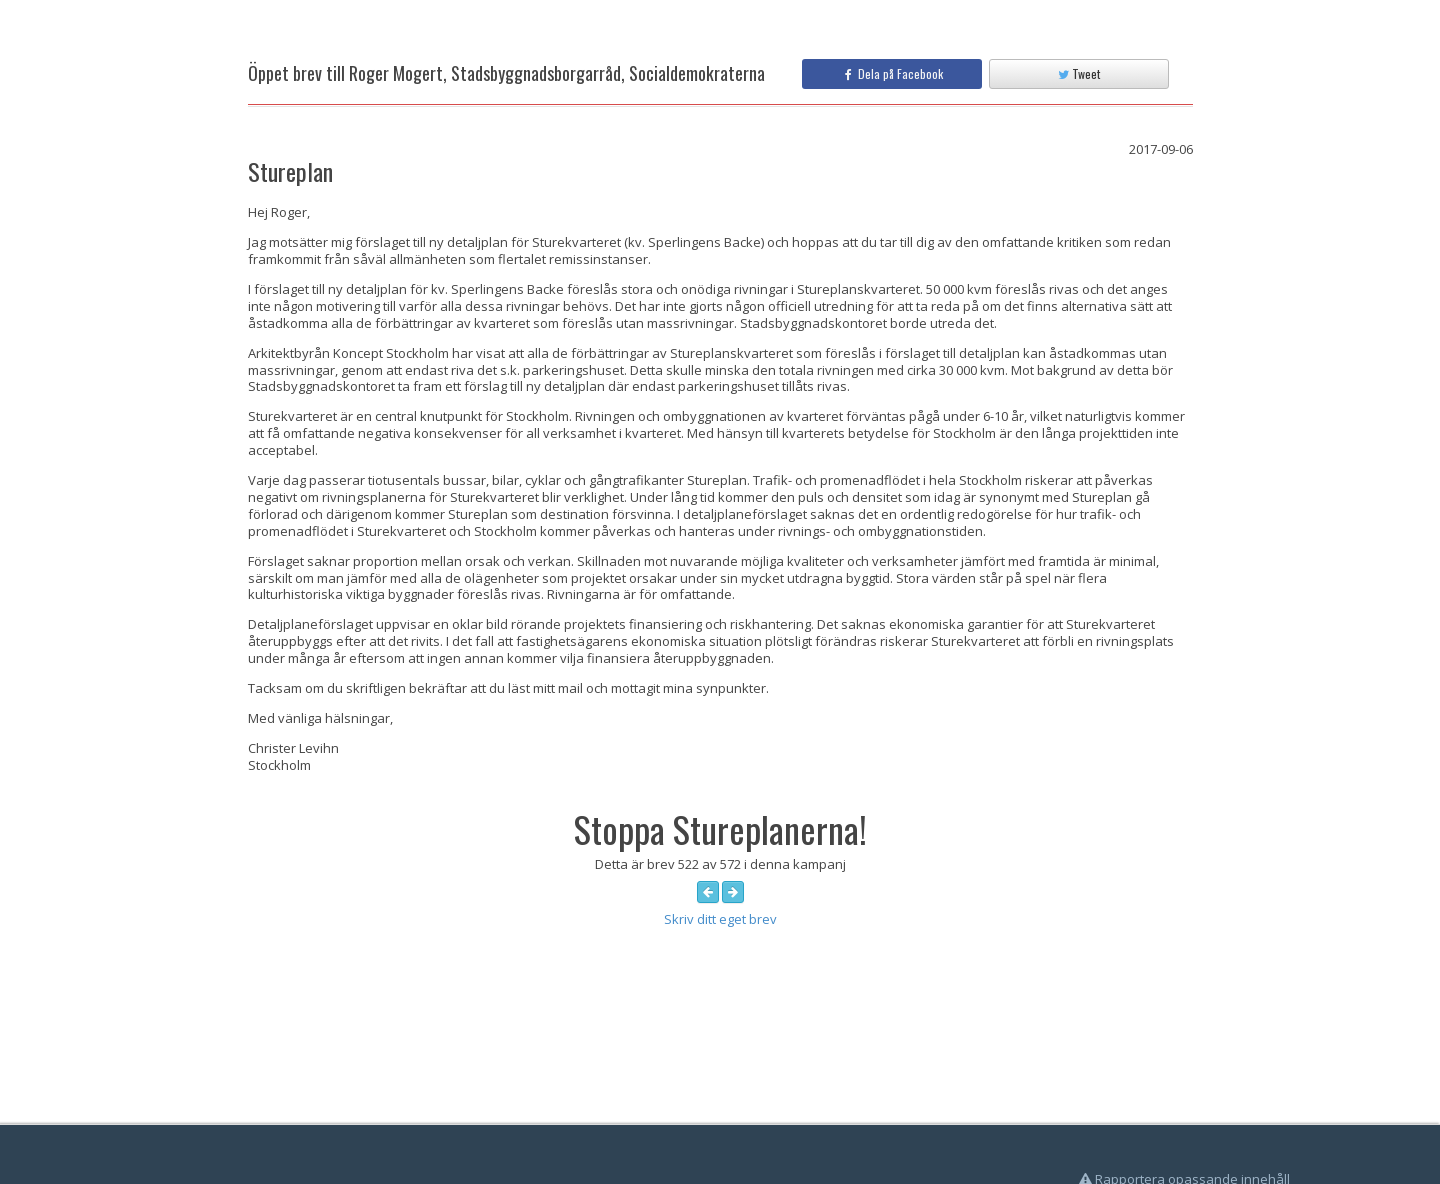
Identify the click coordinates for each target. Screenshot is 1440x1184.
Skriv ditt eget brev (720, 919)
